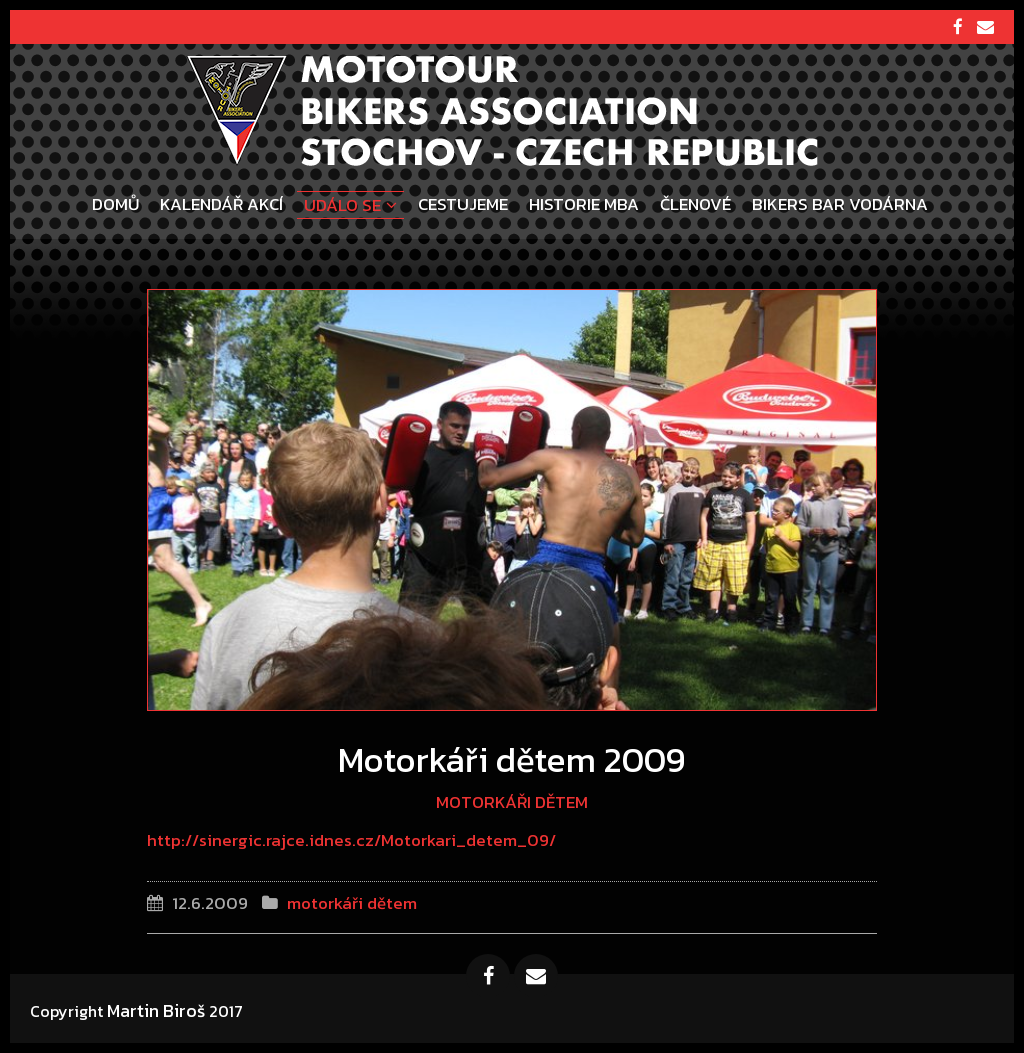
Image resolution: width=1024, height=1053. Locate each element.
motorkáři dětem (512, 802)
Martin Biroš (156, 1010)
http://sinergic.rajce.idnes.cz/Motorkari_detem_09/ (351, 840)
